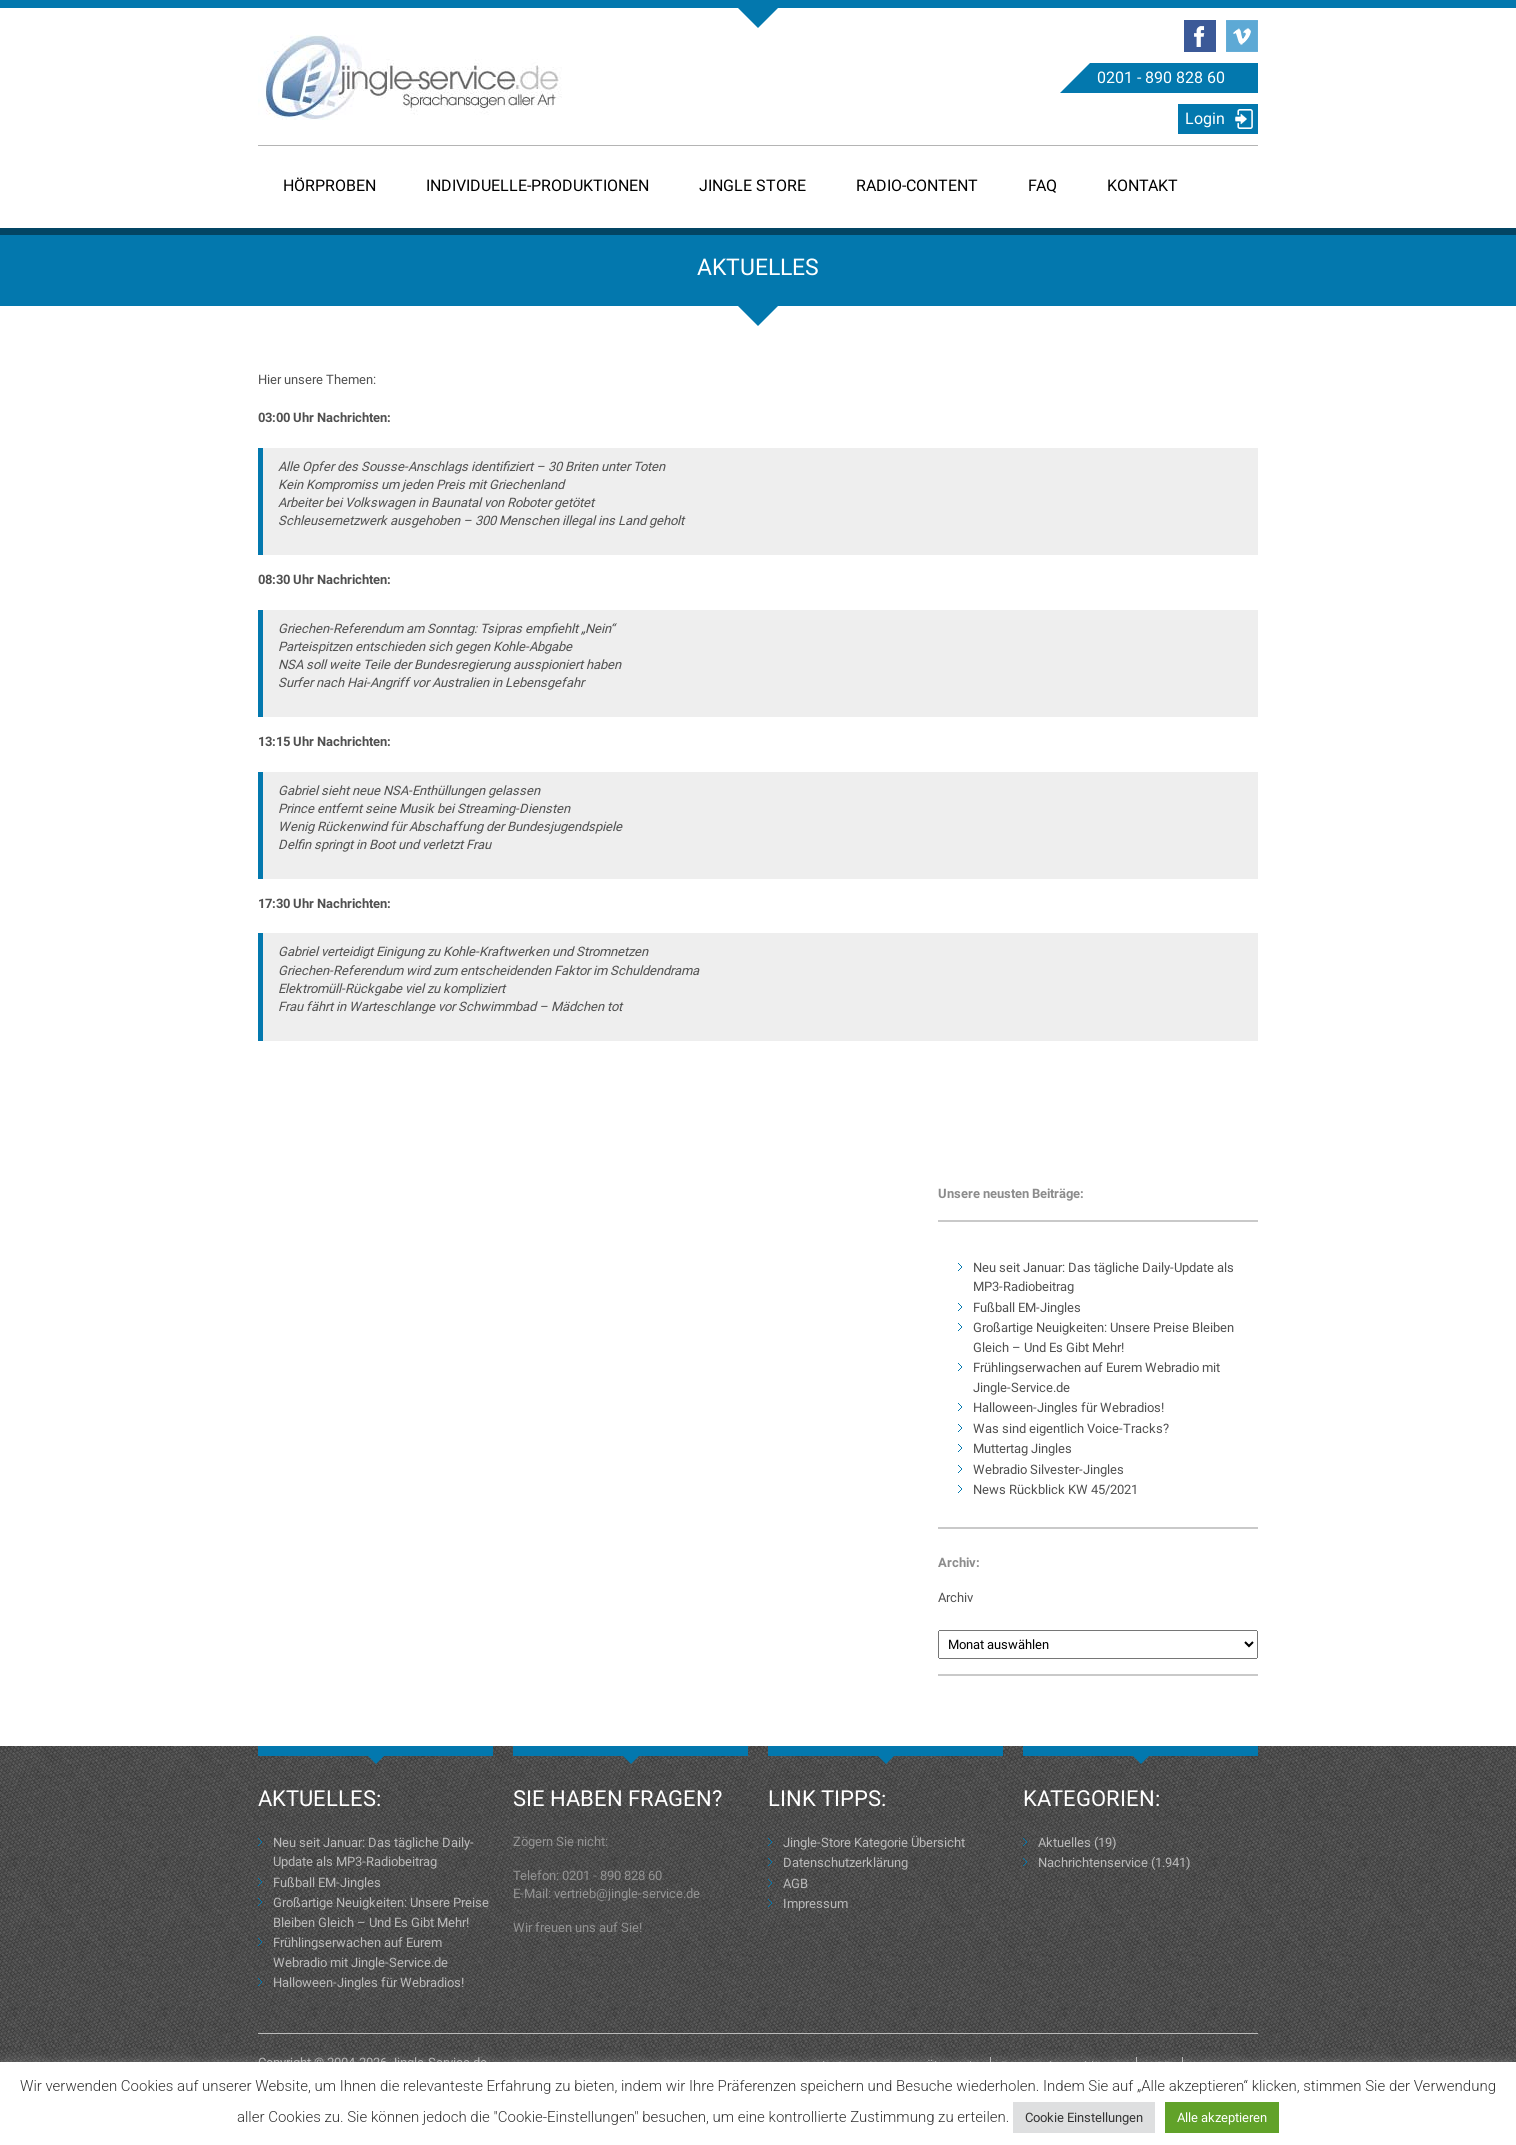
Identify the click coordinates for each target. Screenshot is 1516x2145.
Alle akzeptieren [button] (1222, 2117)
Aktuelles (1064, 1842)
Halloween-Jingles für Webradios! (1068, 1407)
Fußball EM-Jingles (1027, 1307)
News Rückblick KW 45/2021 (1055, 1489)
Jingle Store (752, 185)
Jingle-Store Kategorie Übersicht (874, 1842)
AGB (795, 1883)
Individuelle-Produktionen (537, 185)
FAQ (1042, 185)
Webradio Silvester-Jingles (1048, 1469)
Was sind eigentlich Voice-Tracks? (1071, 1428)
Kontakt (1142, 185)
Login (1205, 118)
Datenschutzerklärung (845, 1862)
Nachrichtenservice (1093, 1862)
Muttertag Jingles (1022, 1448)
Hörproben (329, 185)
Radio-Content (917, 185)
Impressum (815, 1903)
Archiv (955, 1597)
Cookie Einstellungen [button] (1084, 2117)
